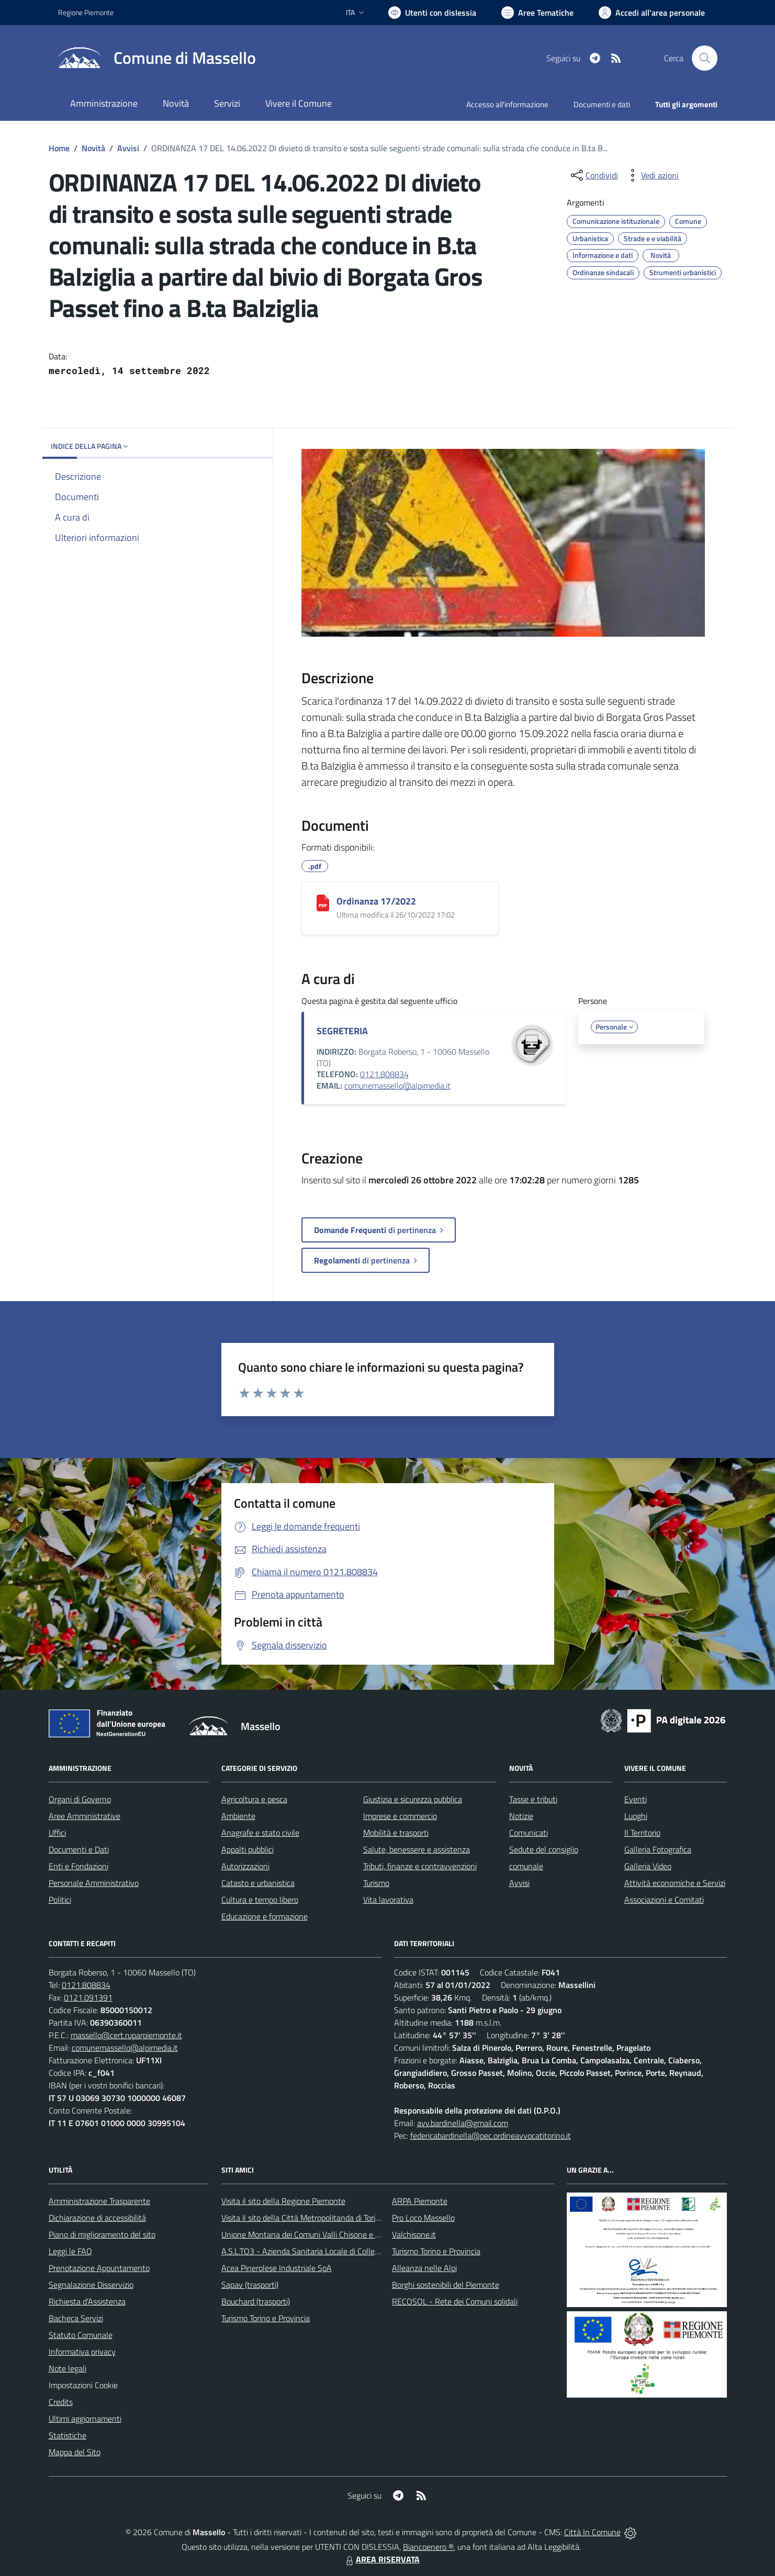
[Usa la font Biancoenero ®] (432, 12)
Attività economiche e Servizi (674, 1883)
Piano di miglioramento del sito (102, 2234)
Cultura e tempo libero (259, 1899)
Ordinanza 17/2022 (376, 901)
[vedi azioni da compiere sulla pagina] (651, 175)
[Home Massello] (157, 58)
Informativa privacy (82, 2351)
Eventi (635, 1799)
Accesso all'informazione (507, 104)
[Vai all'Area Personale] (651, 12)
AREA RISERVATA (381, 2559)
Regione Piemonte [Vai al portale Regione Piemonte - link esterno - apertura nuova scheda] (86, 12)
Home (59, 148)
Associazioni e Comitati (664, 1899)
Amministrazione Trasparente (99, 2201)
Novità (93, 148)
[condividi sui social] (593, 175)
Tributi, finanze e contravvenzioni (420, 1866)
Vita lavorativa (388, 1899)
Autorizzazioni (245, 1866)
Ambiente (238, 1816)
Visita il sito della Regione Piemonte (283, 2201)
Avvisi (128, 148)
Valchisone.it (414, 2234)
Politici (60, 1899)
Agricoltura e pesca (254, 1799)
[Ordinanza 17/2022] (323, 903)
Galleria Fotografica (657, 1849)
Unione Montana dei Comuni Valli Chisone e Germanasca (320, 2234)
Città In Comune (592, 2532)
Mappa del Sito (74, 2452)
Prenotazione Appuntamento (99, 2268)
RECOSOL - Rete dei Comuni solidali (455, 2301)
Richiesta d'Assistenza (87, 2301)
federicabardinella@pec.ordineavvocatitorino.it (490, 2135)
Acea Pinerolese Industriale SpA (276, 2268)
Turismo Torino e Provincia (265, 2318)
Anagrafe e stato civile (260, 1832)
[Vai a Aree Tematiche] (537, 12)
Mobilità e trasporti (396, 1832)
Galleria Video (647, 1866)
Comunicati (528, 1832)
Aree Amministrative (84, 1816)
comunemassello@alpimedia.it (397, 1085)
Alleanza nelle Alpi (424, 2268)
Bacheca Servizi (76, 2318)
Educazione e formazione (264, 1916)
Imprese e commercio (400, 1816)
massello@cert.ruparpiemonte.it (126, 2035)
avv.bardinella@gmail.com (462, 2123)
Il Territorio (642, 1832)
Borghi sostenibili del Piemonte (445, 2284)
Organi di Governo (80, 1799)
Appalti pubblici (247, 1849)
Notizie (521, 1816)
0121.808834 (384, 1074)
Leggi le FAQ (70, 2251)
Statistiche (67, 2435)
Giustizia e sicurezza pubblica (412, 1799)
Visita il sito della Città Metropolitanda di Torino (302, 2217)
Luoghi (635, 1816)
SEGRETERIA (342, 1031)
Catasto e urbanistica (258, 1883)
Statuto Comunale (81, 2335)
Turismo (376, 1883)
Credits (61, 2402)
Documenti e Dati (79, 1849)
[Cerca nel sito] (704, 58)
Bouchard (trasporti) (255, 2301)
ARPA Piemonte (419, 2201)
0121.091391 (88, 1997)
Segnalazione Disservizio (91, 2284)
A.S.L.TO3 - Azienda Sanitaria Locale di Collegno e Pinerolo (322, 2251)
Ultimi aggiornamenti (85, 2418)
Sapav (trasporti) (249, 2284)
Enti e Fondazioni (78, 1866)
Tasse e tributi (533, 1799)
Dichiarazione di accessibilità (97, 2217)
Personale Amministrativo (94, 1883)
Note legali (67, 2368)
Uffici (57, 1832)
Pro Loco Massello (423, 2217)
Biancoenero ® (428, 2546)
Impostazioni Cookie (83, 2385)
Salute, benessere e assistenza (416, 1849)
